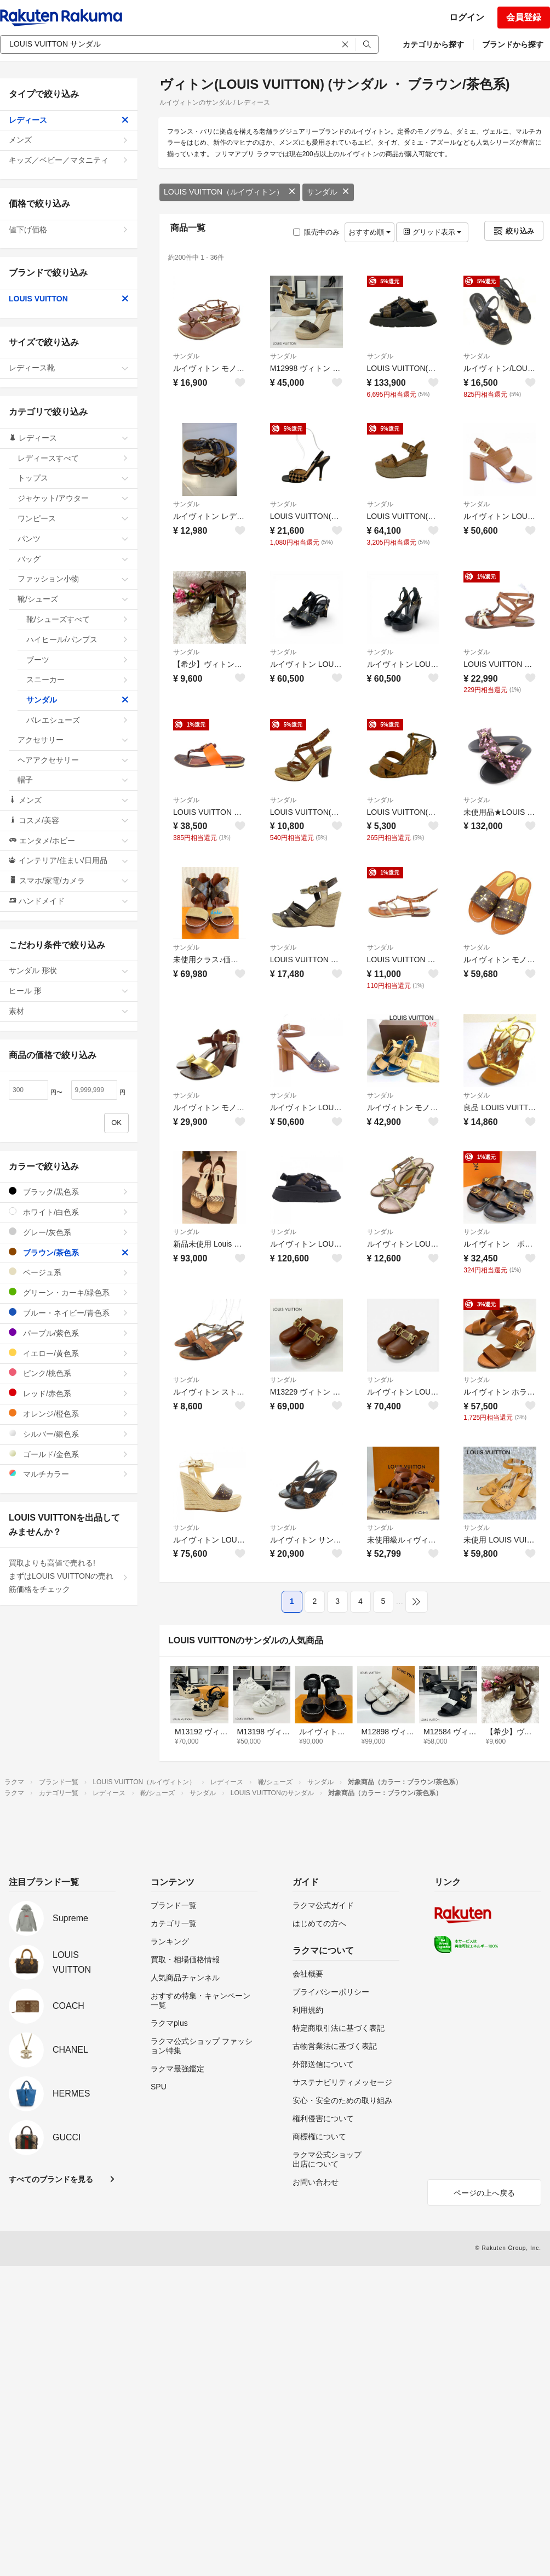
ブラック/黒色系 (69, 1191)
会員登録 (523, 17)
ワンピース (73, 518)
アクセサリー (73, 739)
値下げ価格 (69, 229)
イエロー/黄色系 (69, 1353)
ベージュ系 (69, 1272)
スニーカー (77, 679)
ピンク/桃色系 (69, 1373)
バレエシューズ (77, 720)
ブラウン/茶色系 (69, 1252)
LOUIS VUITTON (69, 298)
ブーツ (77, 659)
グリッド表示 (432, 232)
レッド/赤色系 (69, 1393)
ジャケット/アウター (73, 498)
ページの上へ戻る (484, 2193)
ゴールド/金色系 (69, 1454)
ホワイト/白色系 (69, 1211)
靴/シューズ (73, 599)
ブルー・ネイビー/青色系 (69, 1312)
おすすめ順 (369, 232)
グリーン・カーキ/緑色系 (69, 1292)
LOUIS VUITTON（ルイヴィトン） (230, 191)
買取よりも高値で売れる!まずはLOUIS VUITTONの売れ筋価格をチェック (69, 1575)
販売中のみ (316, 232)
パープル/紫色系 (69, 1333)
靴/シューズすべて (77, 619)
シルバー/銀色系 (69, 1433)
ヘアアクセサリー (73, 760)
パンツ (73, 538)
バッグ (73, 559)
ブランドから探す (512, 44)
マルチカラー (69, 1473)
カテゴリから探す (433, 44)
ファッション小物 (73, 578)
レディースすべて (73, 458)
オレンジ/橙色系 (69, 1413)
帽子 (73, 779)
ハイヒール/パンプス (77, 639)
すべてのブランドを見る (51, 2179)
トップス (73, 477)
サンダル (328, 191)
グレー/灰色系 (69, 1232)
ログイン (466, 17)
